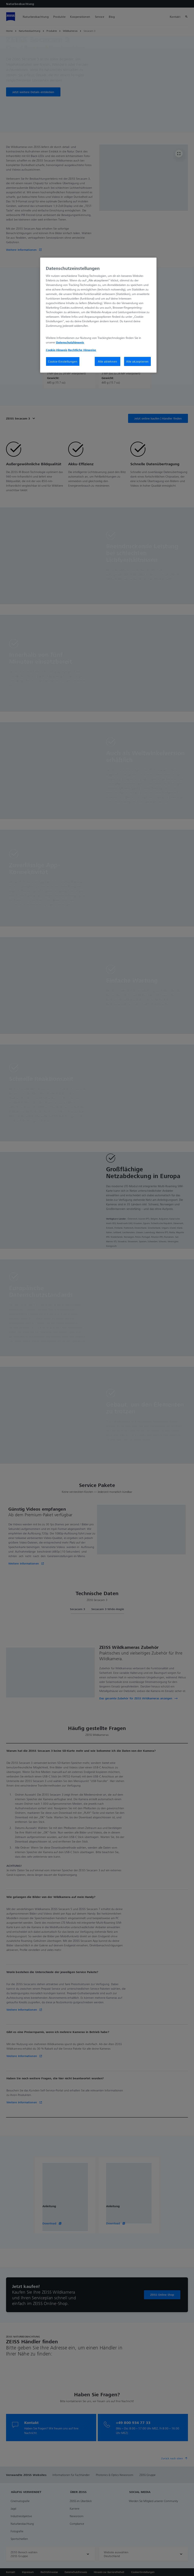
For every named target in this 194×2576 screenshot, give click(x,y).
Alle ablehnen (107, 361)
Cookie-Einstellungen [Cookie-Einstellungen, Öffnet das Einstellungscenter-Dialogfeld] (62, 361)
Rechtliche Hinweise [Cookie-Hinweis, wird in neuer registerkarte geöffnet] (82, 350)
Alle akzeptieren (137, 361)
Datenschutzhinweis (70, 342)
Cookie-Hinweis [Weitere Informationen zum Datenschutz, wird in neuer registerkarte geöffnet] (56, 350)
